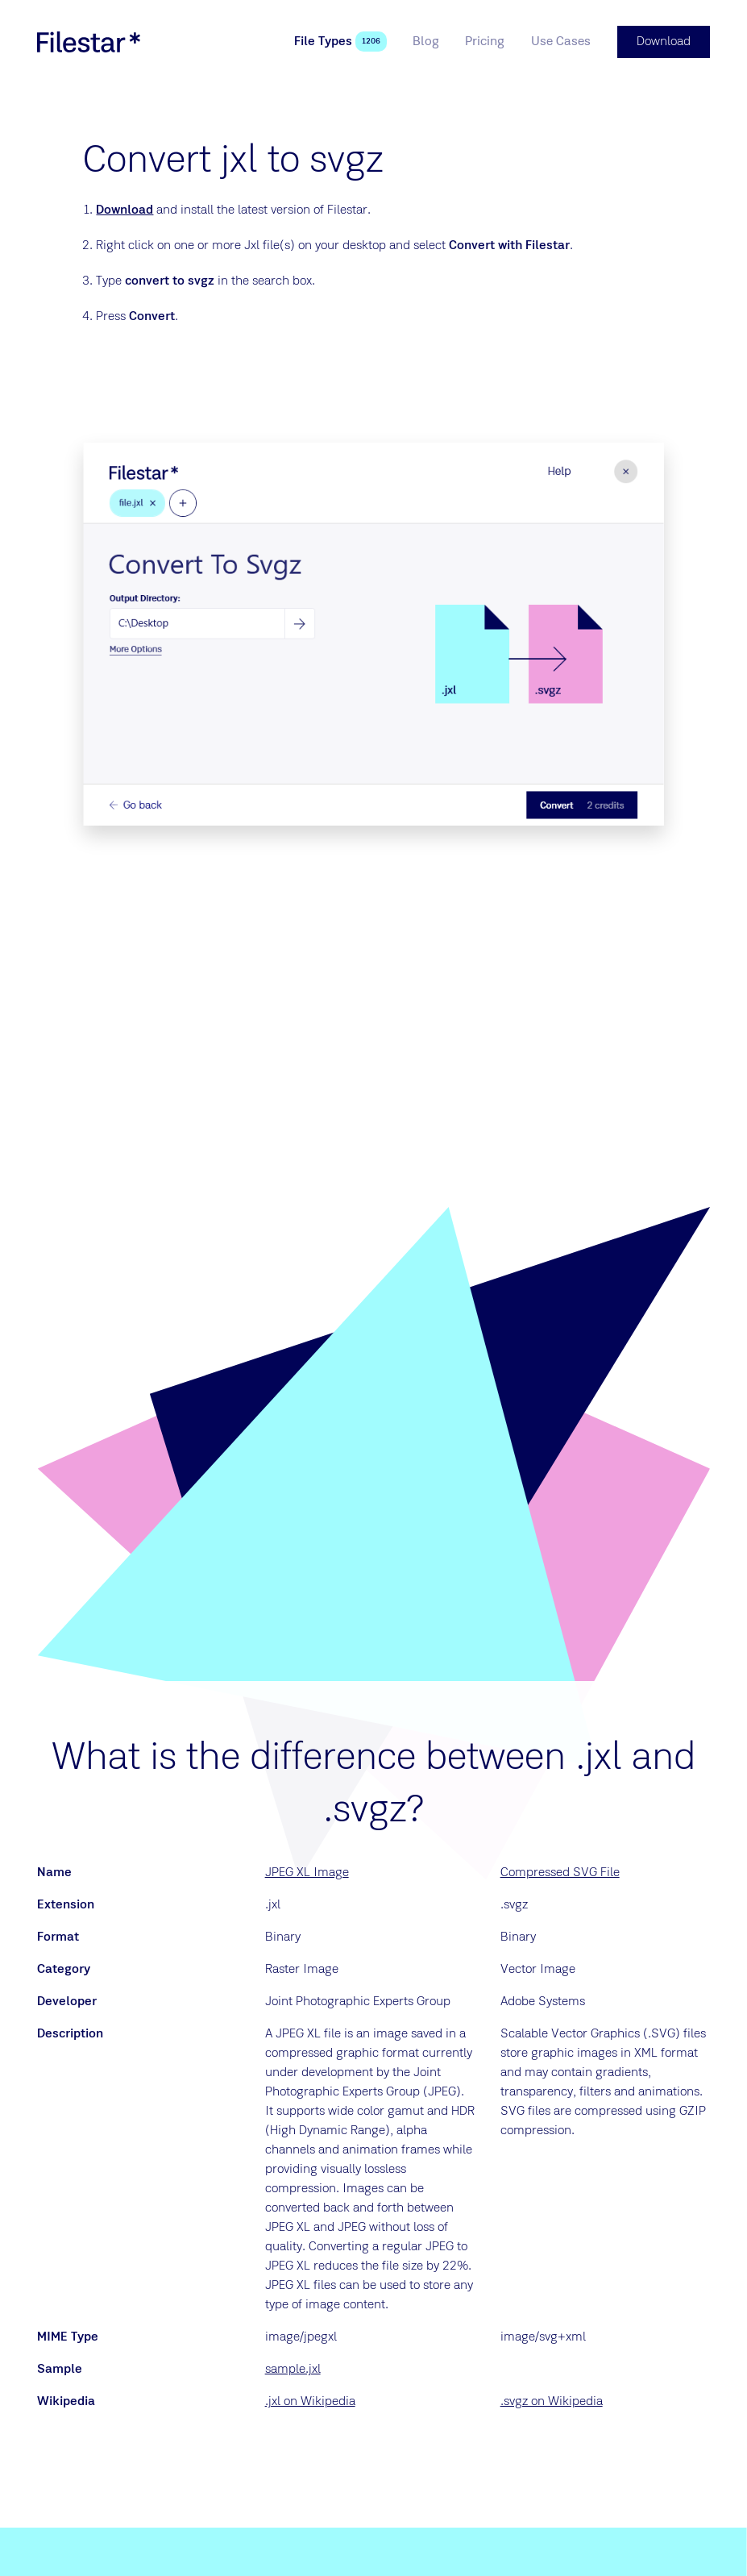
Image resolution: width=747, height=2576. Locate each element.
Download (124, 210)
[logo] (88, 41)
